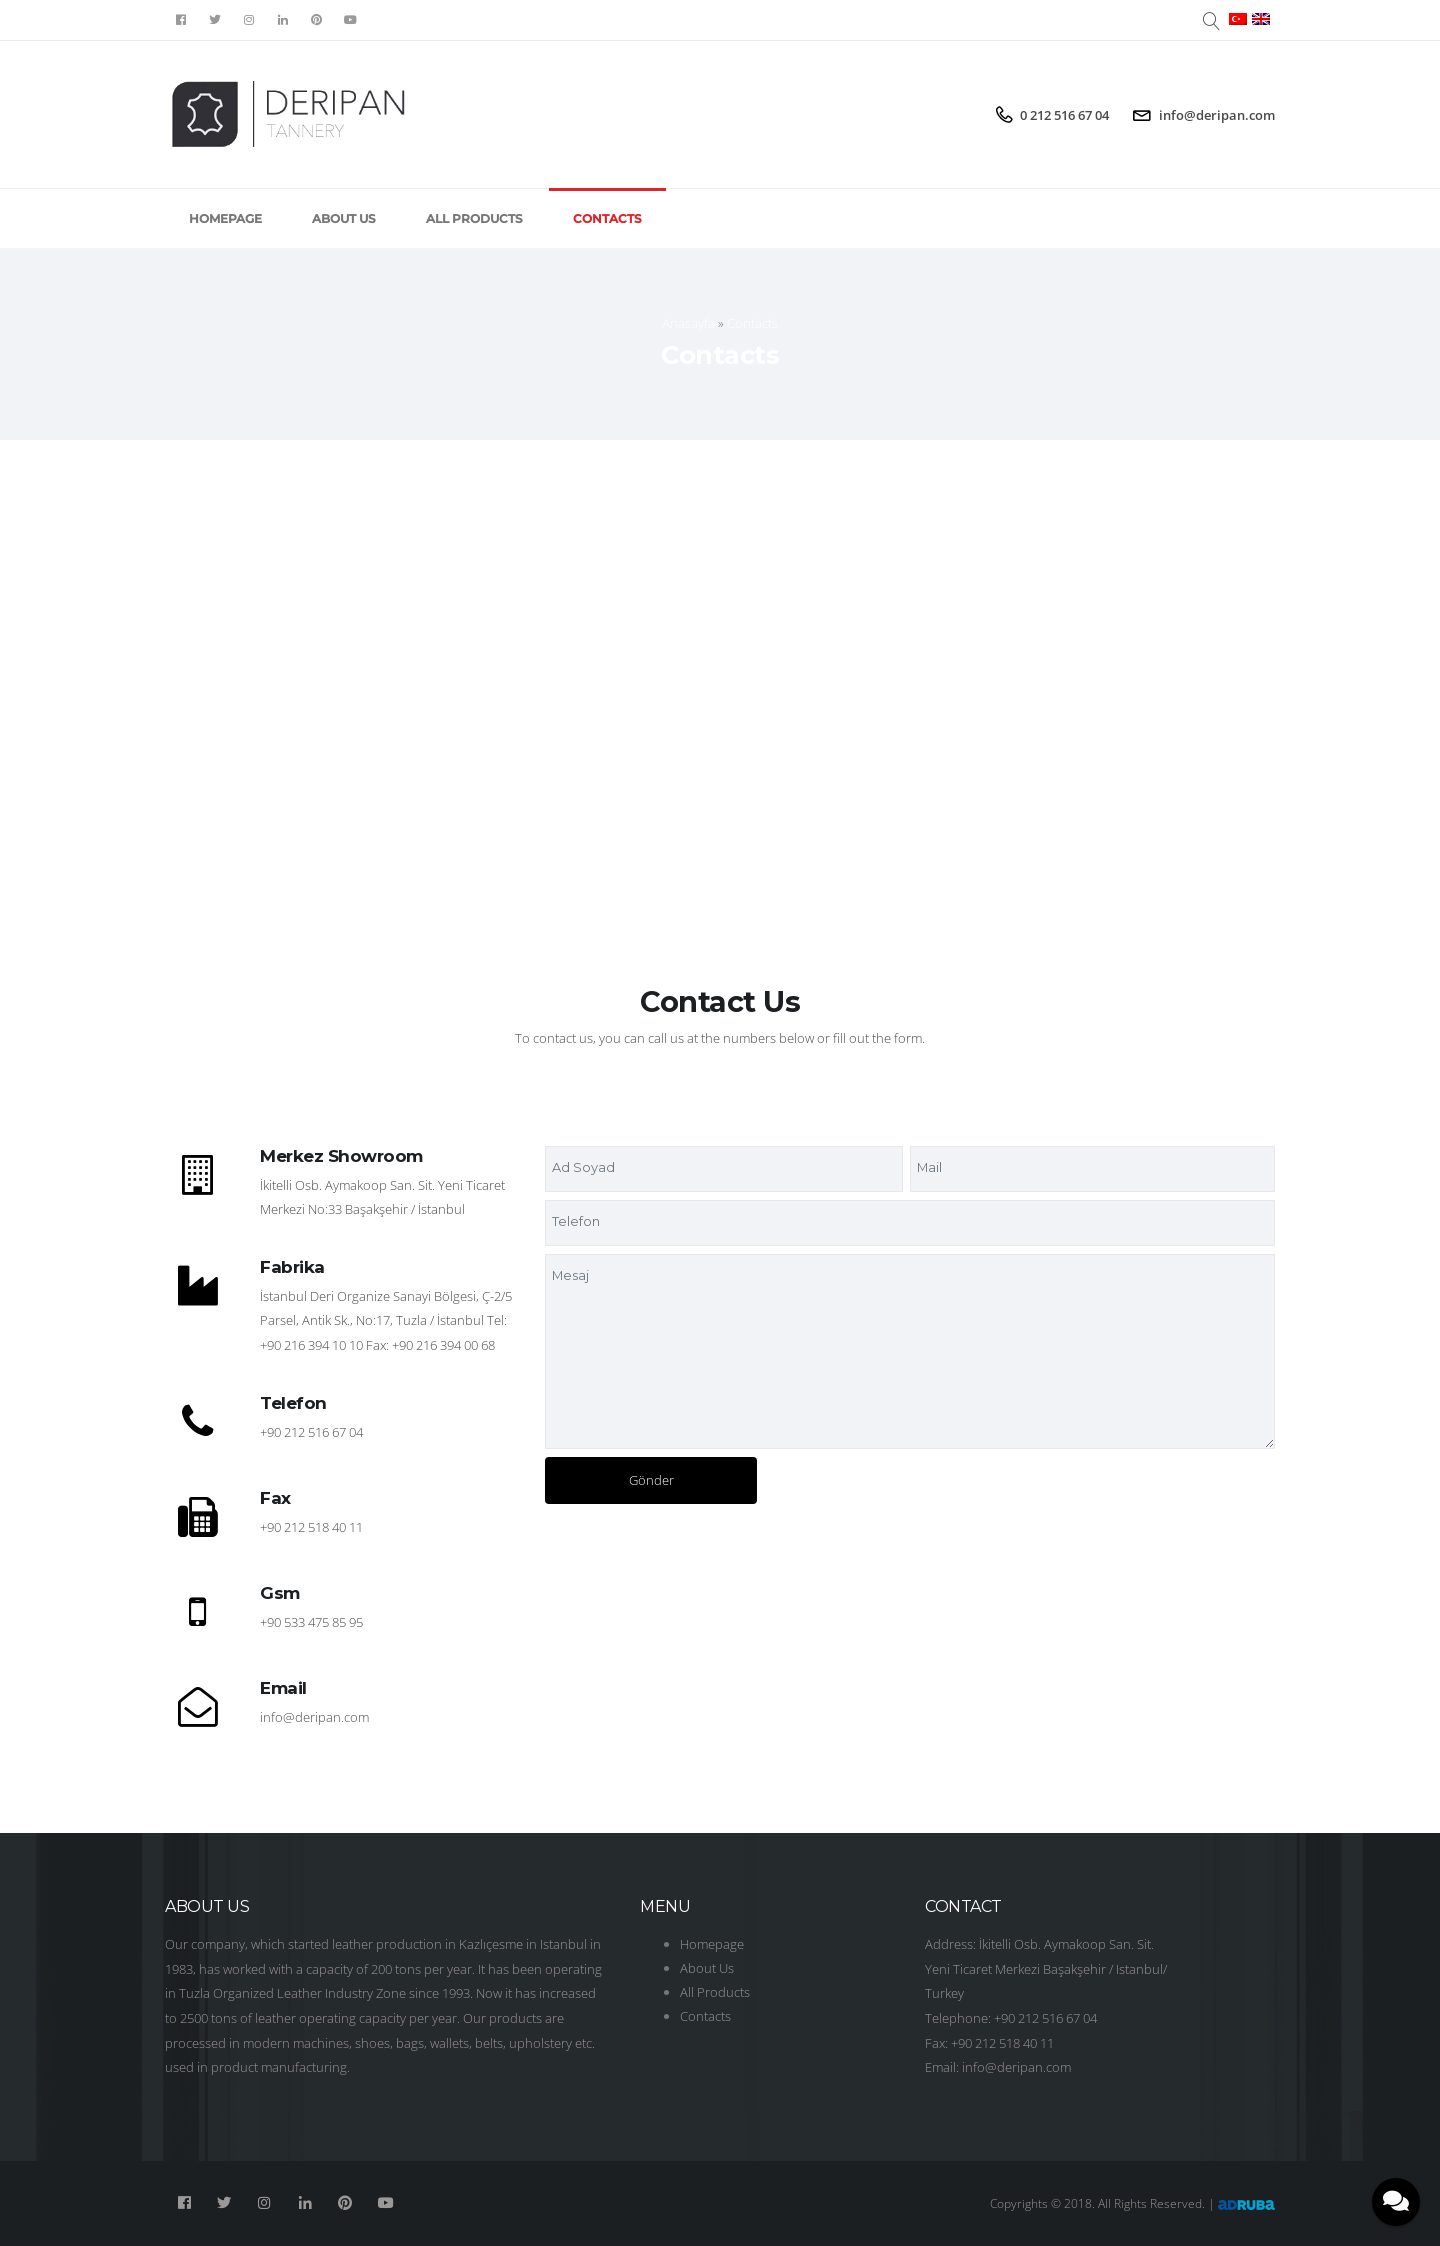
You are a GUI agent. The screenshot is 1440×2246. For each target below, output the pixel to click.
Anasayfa (688, 323)
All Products (474, 218)
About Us (344, 218)
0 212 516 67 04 (1064, 115)
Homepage (225, 218)
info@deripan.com (1217, 115)
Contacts (607, 218)
